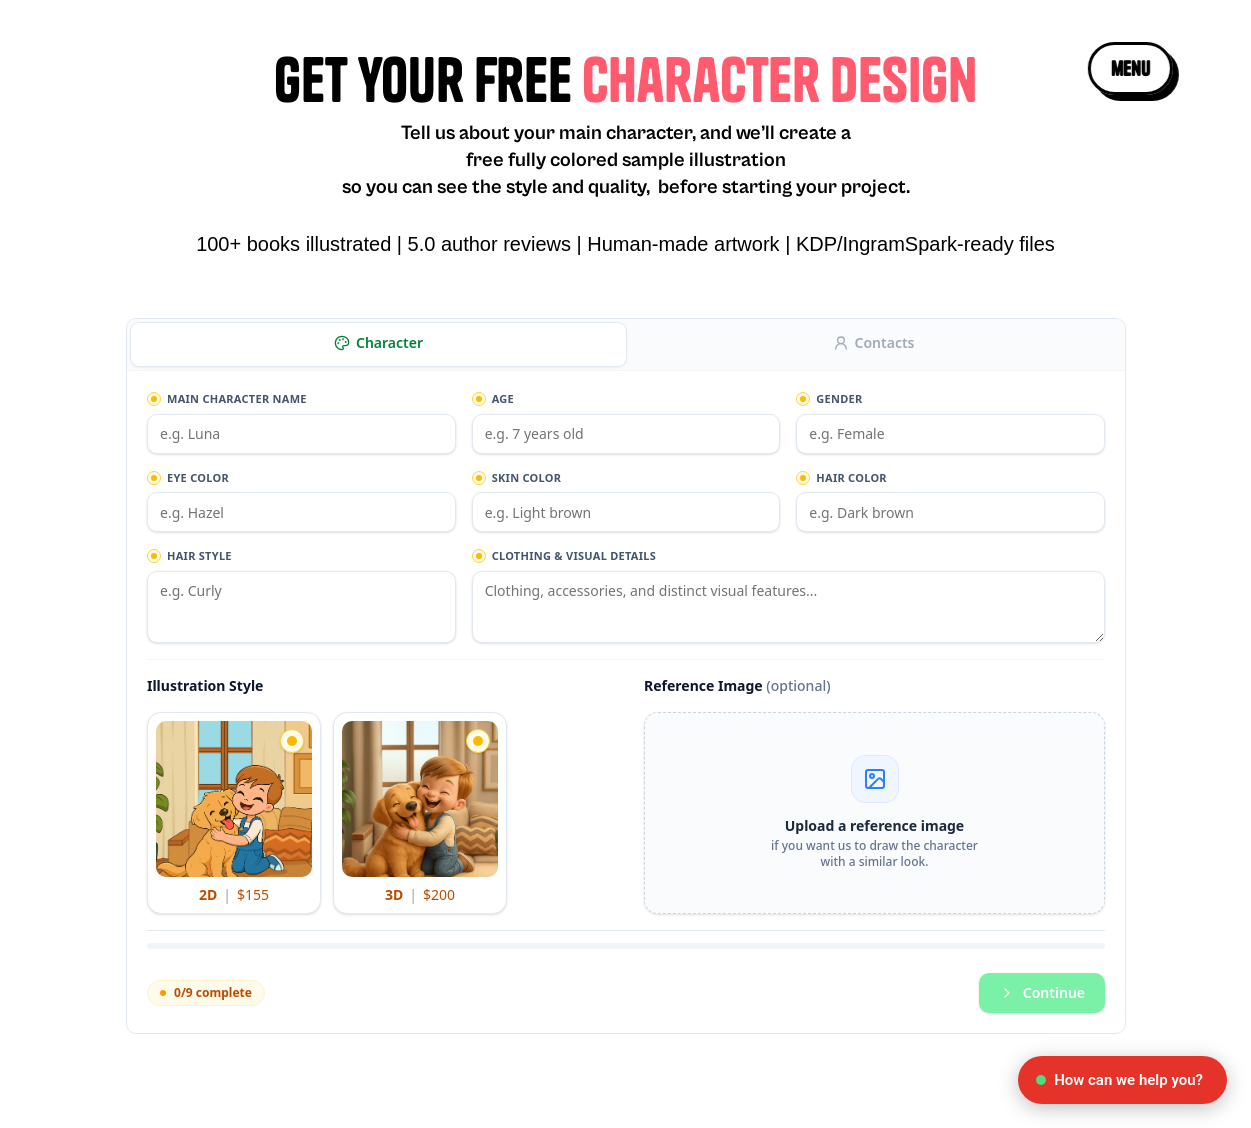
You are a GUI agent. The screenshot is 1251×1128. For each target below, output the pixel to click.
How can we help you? (1119, 1080)
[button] (1129, 68)
